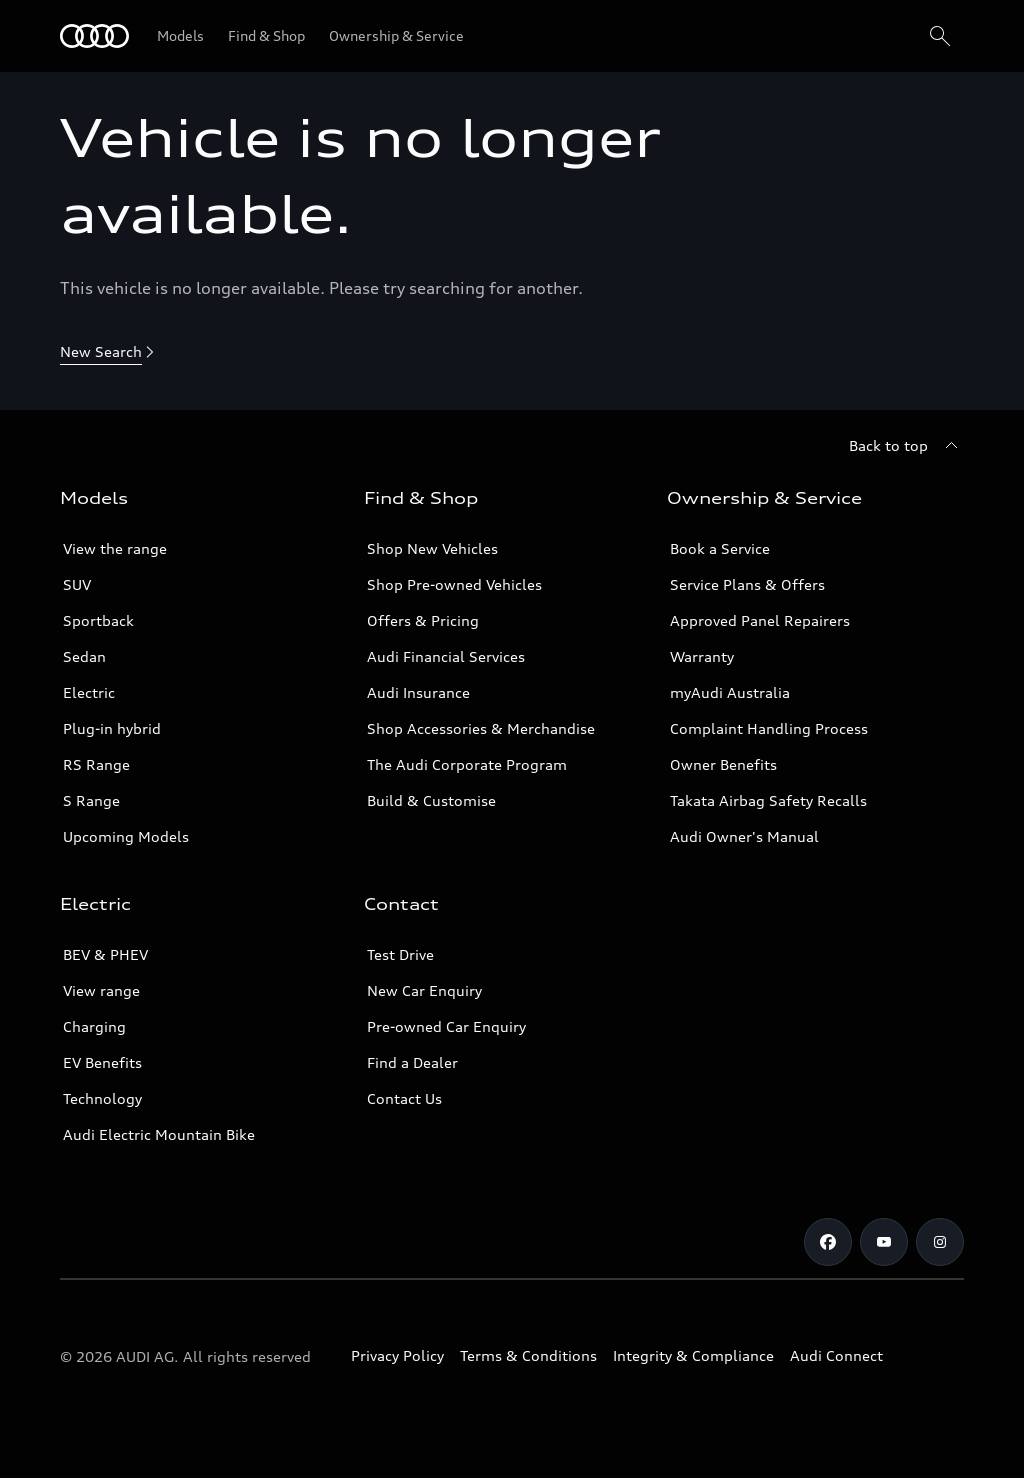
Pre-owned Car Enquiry (446, 1026)
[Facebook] (828, 1242)
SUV (77, 584)
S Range (91, 800)
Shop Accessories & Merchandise (481, 728)
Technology (102, 1098)
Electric (89, 692)
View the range (115, 548)
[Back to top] (906, 446)
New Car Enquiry (424, 990)
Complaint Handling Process (769, 728)
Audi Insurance (418, 692)
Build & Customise (431, 800)
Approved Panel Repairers (760, 620)
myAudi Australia (730, 692)
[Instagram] (940, 1242)
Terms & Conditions (528, 1355)
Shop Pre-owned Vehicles (454, 584)
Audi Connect (836, 1355)
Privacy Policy (397, 1355)
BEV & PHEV (105, 954)
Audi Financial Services (446, 656)
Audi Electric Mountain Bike (159, 1134)
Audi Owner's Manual (744, 836)
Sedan (84, 656)
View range (101, 990)
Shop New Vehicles (432, 548)
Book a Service (720, 548)
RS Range (96, 764)
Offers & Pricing (423, 620)
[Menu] (94, 36)
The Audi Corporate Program (467, 764)
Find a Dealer (412, 1062)
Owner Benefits (723, 764)
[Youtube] (884, 1242)
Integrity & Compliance (693, 1355)
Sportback (98, 620)
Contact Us (404, 1098)
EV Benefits (102, 1062)
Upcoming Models (126, 836)
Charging (94, 1026)
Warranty (702, 656)
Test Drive (400, 954)
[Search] (940, 36)
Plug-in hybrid (112, 728)
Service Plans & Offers (747, 584)
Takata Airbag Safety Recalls (768, 800)
